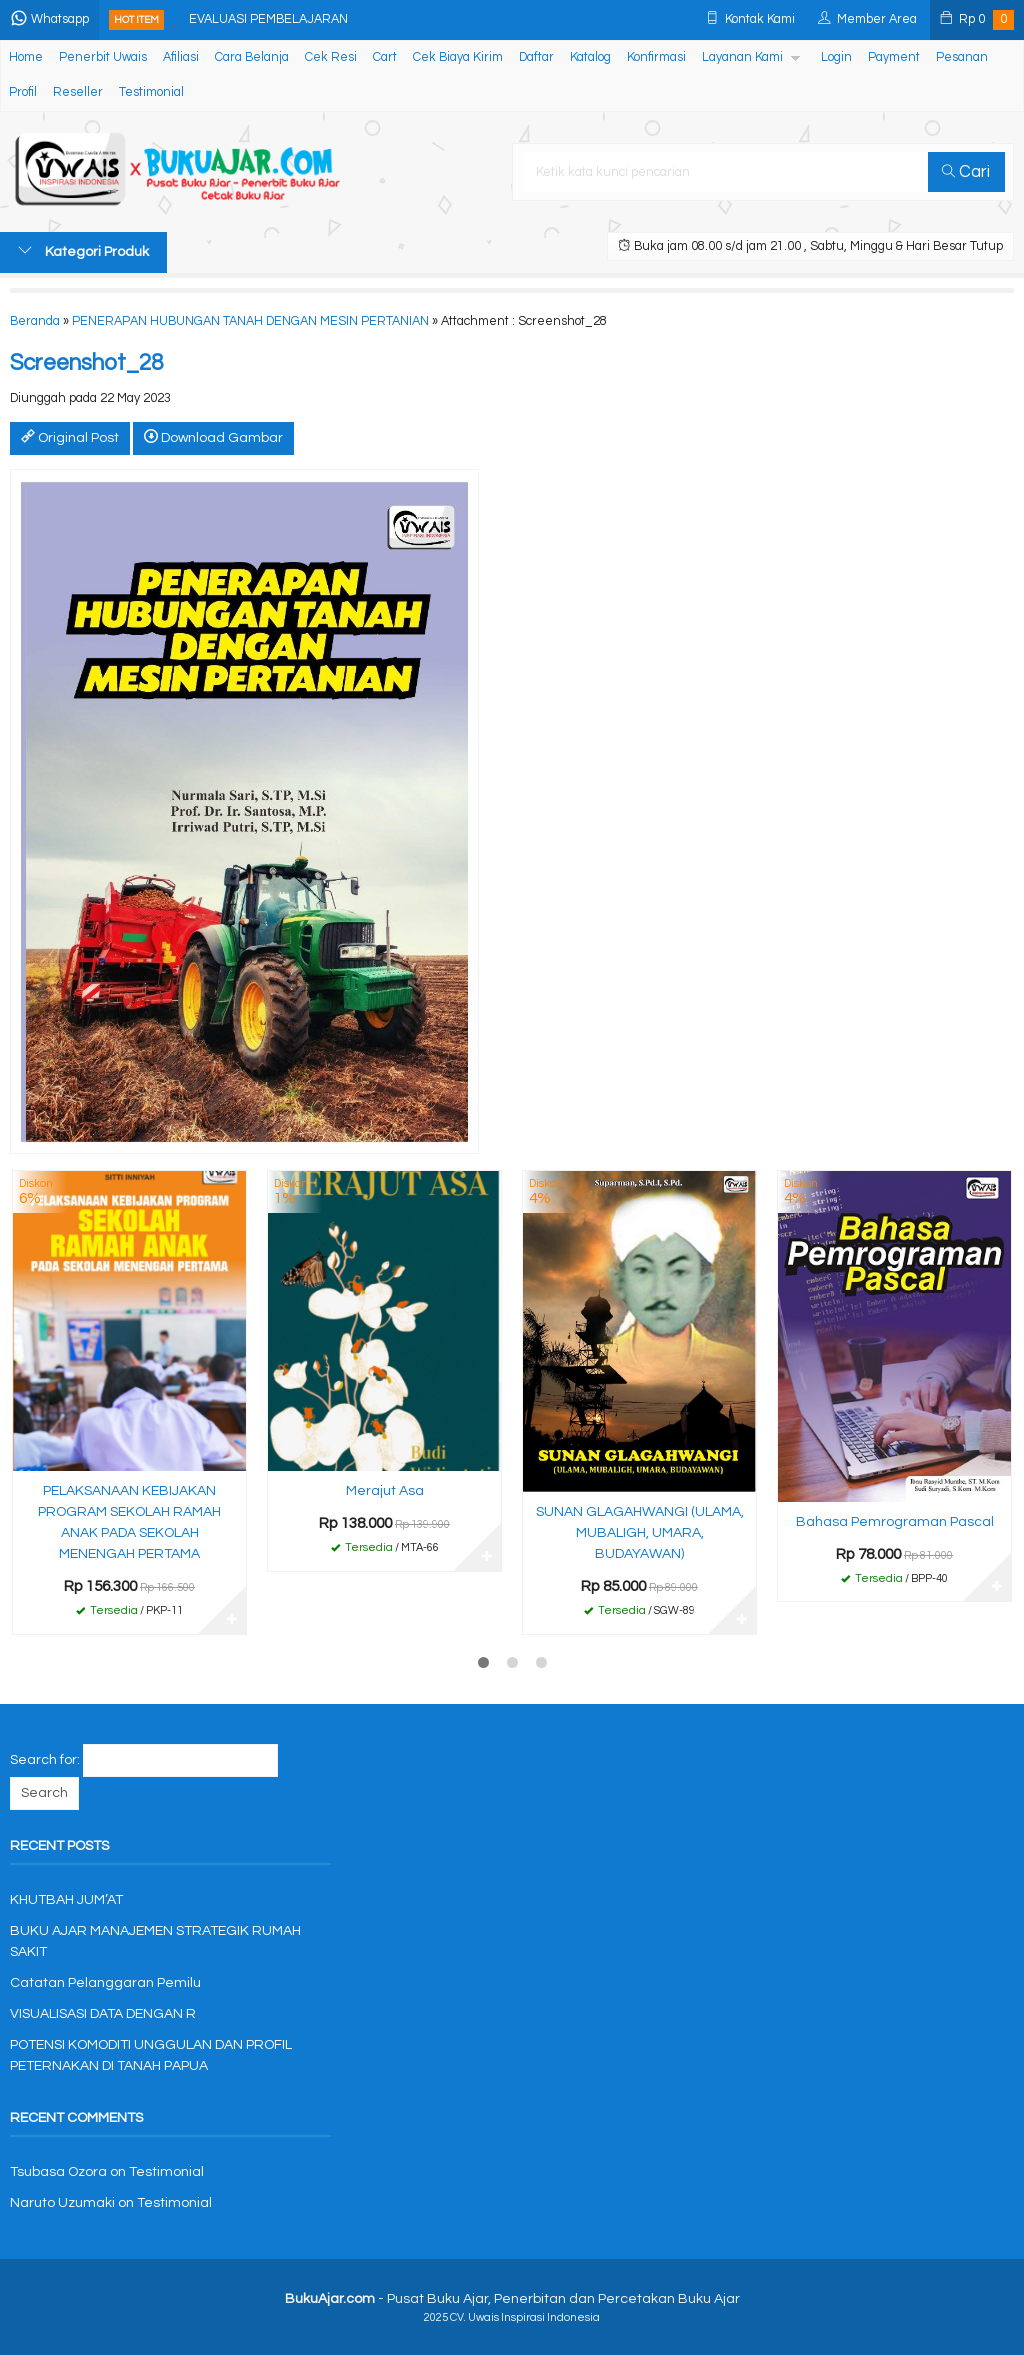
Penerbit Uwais (103, 57)
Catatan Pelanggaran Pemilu (105, 1983)
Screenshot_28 (86, 363)
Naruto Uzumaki (62, 2203)
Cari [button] (966, 172)
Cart (385, 57)
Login (836, 57)
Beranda (35, 321)
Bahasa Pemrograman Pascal (895, 1522)
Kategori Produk (83, 251)
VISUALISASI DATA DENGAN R (103, 2014)
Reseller (78, 92)
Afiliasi (181, 57)
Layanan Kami (742, 57)
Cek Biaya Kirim (458, 57)
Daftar (536, 57)
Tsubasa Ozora (58, 2172)
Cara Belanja (252, 57)
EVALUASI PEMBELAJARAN (268, 19)
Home (26, 57)
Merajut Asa (385, 1491)
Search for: (45, 1760)
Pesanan (962, 57)
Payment (894, 57)
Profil (23, 92)
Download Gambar (213, 437)
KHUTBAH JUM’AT (66, 1900)
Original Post (70, 437)
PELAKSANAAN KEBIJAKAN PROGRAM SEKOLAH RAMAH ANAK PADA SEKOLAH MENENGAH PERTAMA (129, 1522)
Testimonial (151, 92)
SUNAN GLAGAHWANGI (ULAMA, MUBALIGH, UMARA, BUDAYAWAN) (640, 1533)
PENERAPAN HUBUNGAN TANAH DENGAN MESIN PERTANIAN (250, 321)
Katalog (590, 57)
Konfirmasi (656, 57)
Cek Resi (331, 57)
